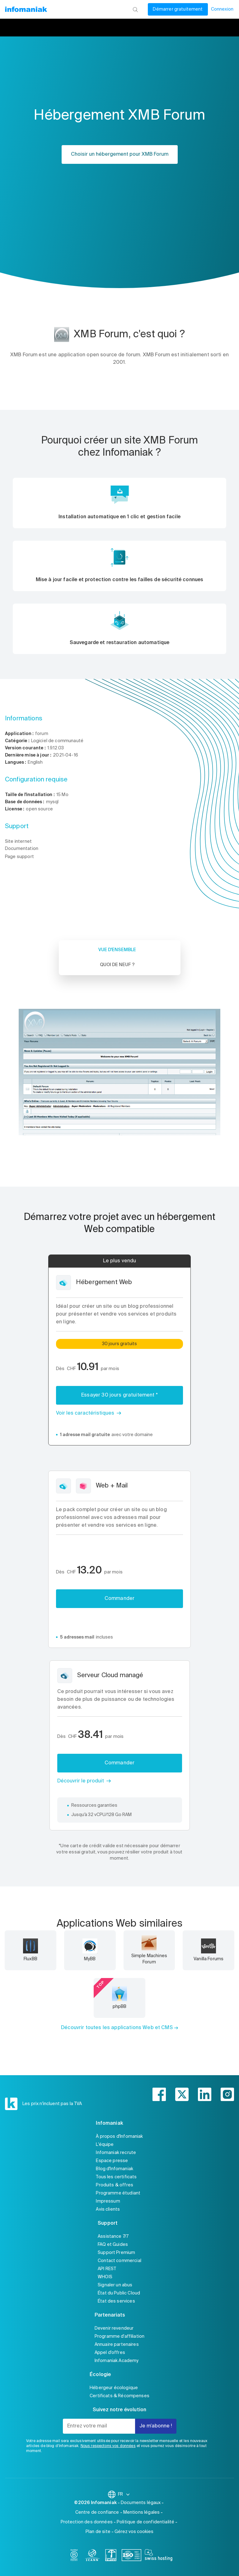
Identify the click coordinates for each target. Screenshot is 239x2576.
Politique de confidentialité (145, 2522)
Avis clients (108, 2209)
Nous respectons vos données (108, 2446)
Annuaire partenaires (117, 2344)
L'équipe (105, 2144)
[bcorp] (74, 2556)
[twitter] (182, 2094)
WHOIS (105, 2277)
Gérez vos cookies (134, 2532)
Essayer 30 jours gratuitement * (119, 1395)
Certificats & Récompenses (119, 2396)
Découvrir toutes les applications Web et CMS (117, 2027)
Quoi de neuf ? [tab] (117, 965)
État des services (116, 2301)
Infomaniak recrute (116, 2153)
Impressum (108, 2201)
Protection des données (87, 2522)
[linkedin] (204, 2094)
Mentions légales (141, 2512)
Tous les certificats (116, 2177)
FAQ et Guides (113, 2244)
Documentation (21, 849)
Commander (119, 1598)
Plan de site (98, 2532)
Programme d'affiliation (119, 2336)
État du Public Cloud (119, 2293)
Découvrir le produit (80, 1781)
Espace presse (112, 2161)
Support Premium (116, 2253)
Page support (19, 857)
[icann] (92, 2556)
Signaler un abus (115, 2285)
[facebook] (159, 2094)
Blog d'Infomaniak (114, 2169)
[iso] (131, 2556)
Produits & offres (114, 2185)
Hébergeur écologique (114, 2388)
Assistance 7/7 (113, 2236)
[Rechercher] (135, 9)
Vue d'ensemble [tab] (117, 950)
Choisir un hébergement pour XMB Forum (119, 154)
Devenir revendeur (114, 2328)
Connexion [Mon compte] (222, 9)
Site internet (18, 841)
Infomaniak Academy (117, 2361)
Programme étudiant (118, 2193)
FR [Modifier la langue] (124, 2494)
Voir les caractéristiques (85, 1413)
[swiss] (110, 2556)
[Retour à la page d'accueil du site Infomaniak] (26, 9)
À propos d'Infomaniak (119, 2136)
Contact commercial (119, 2261)
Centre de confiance (97, 2512)
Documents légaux (141, 2503)
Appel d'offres (110, 2353)
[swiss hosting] (158, 2556)
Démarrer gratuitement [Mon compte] (178, 9)
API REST (107, 2269)
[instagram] (227, 2094)
